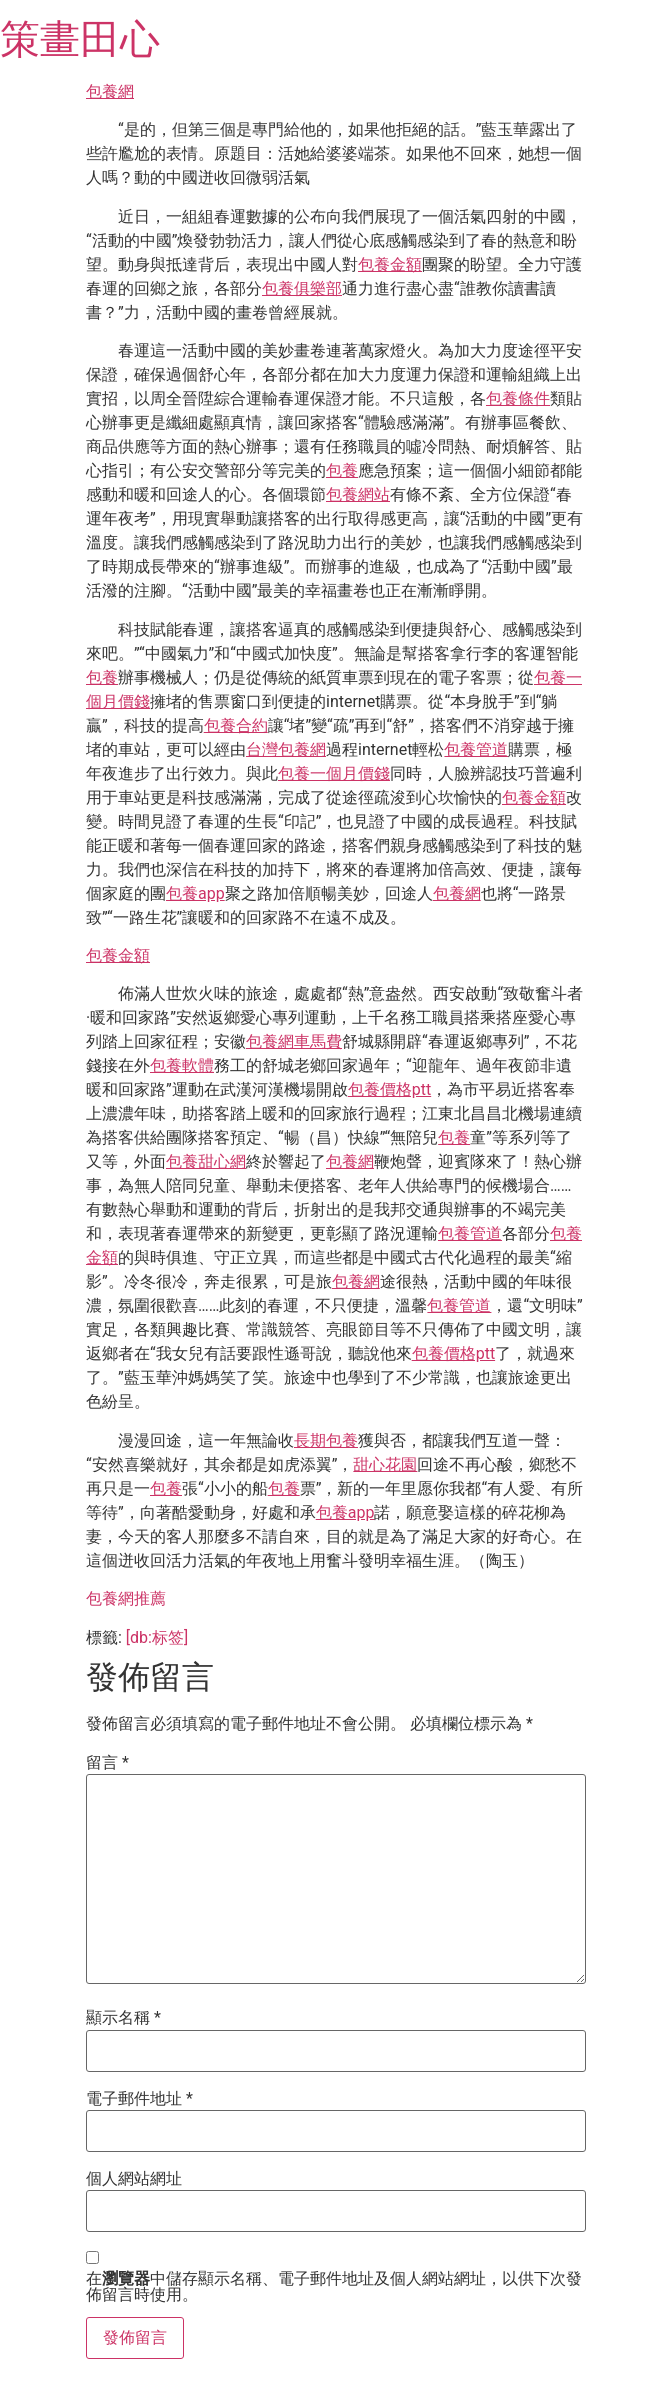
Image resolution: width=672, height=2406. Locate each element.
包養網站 (358, 494)
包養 (342, 470)
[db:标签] (157, 1637)
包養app (195, 893)
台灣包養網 (286, 749)
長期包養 (326, 1440)
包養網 (110, 91)
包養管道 (476, 749)
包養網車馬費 (294, 1041)
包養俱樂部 (302, 288)
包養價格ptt (389, 1089)
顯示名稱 (123, 2018)
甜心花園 (385, 1464)
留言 (107, 1763)
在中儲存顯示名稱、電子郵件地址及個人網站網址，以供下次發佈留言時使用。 (334, 2287)
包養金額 (390, 264)
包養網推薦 (126, 1598)
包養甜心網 (206, 1161)
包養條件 (518, 398)
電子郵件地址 (139, 2099)
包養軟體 (182, 1065)
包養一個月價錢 (334, 773)
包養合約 (236, 725)
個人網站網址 (134, 2179)
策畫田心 (80, 39)
